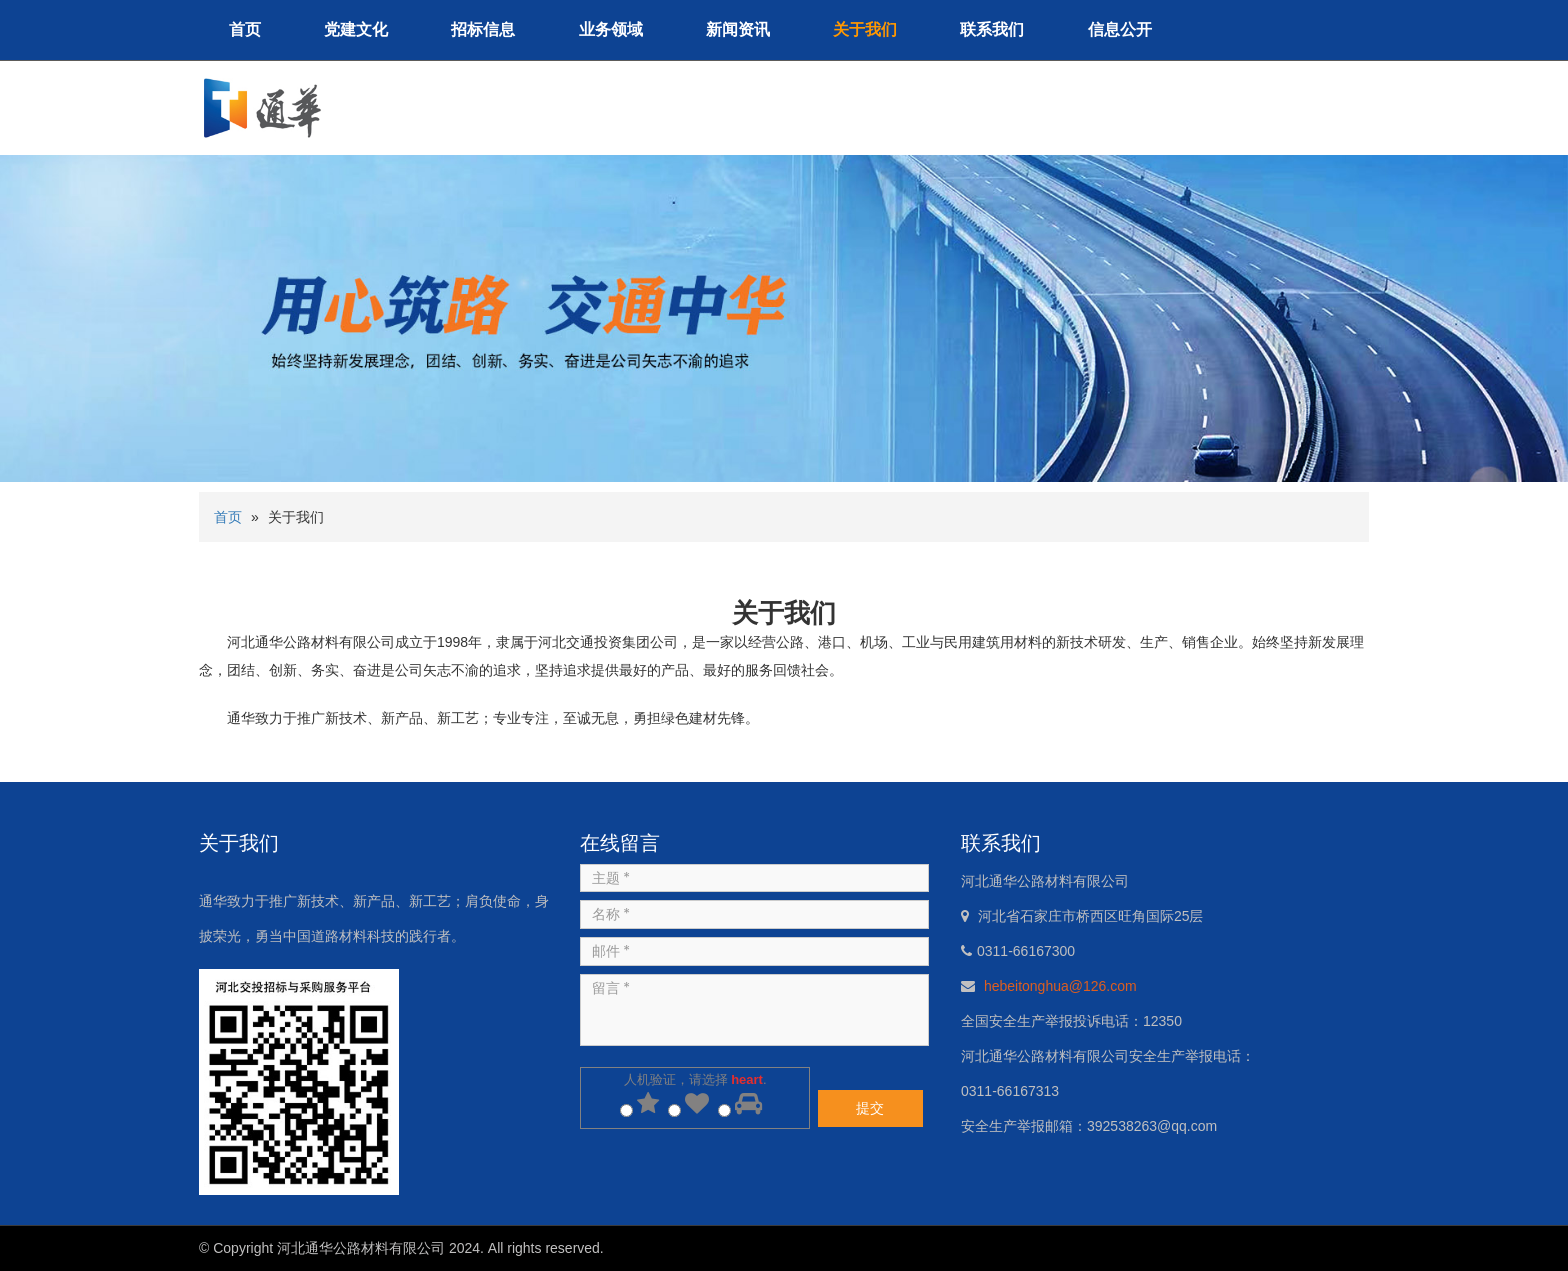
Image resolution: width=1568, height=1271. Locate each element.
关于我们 (865, 29)
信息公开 (1120, 29)
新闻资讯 (738, 29)
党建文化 (356, 29)
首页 (245, 29)
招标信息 (483, 29)
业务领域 (611, 29)
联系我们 (992, 29)
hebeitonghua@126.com (1060, 986)
